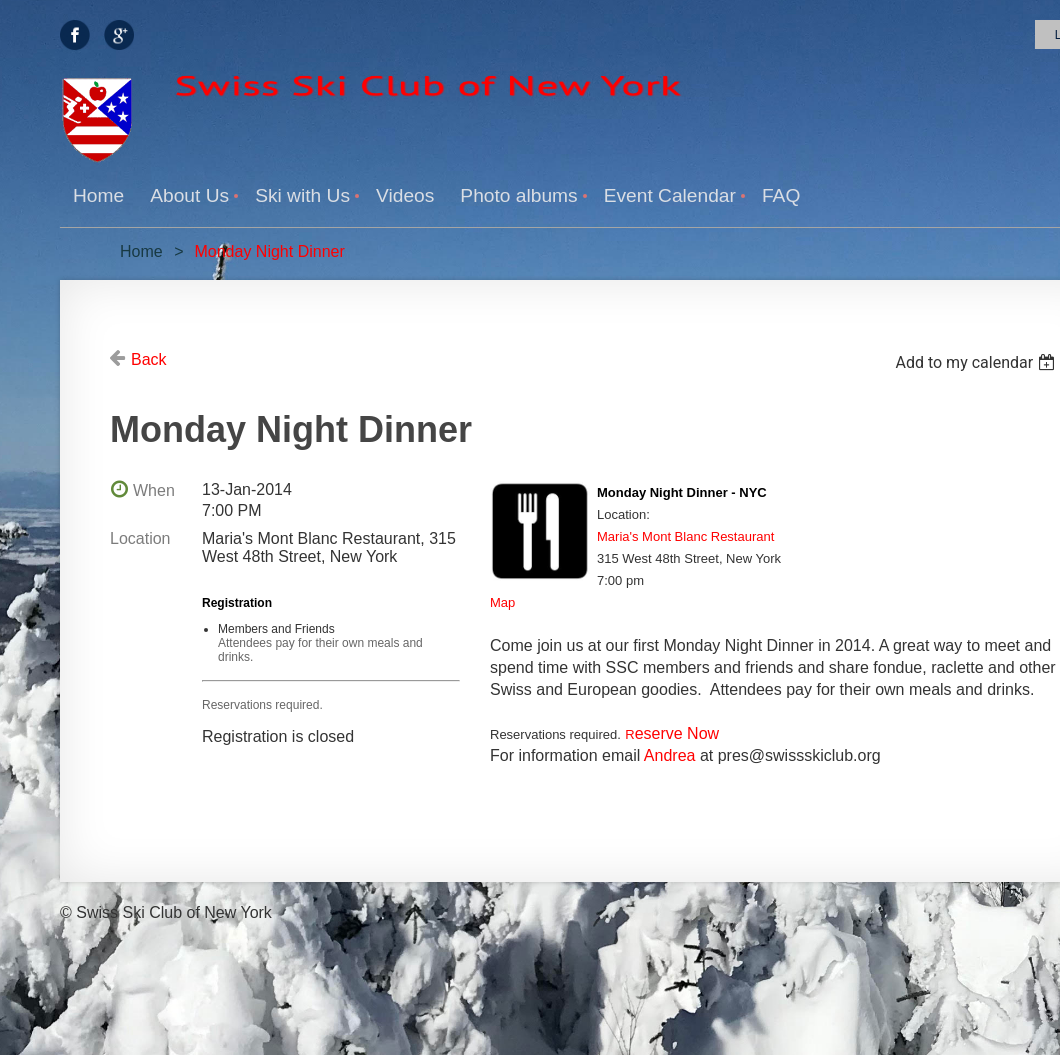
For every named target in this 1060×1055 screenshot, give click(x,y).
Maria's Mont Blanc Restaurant (685, 536)
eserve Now (672, 733)
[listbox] (977, 362)
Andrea (670, 755)
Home (141, 251)
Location (140, 538)
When (154, 490)
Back (149, 359)
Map (502, 602)
